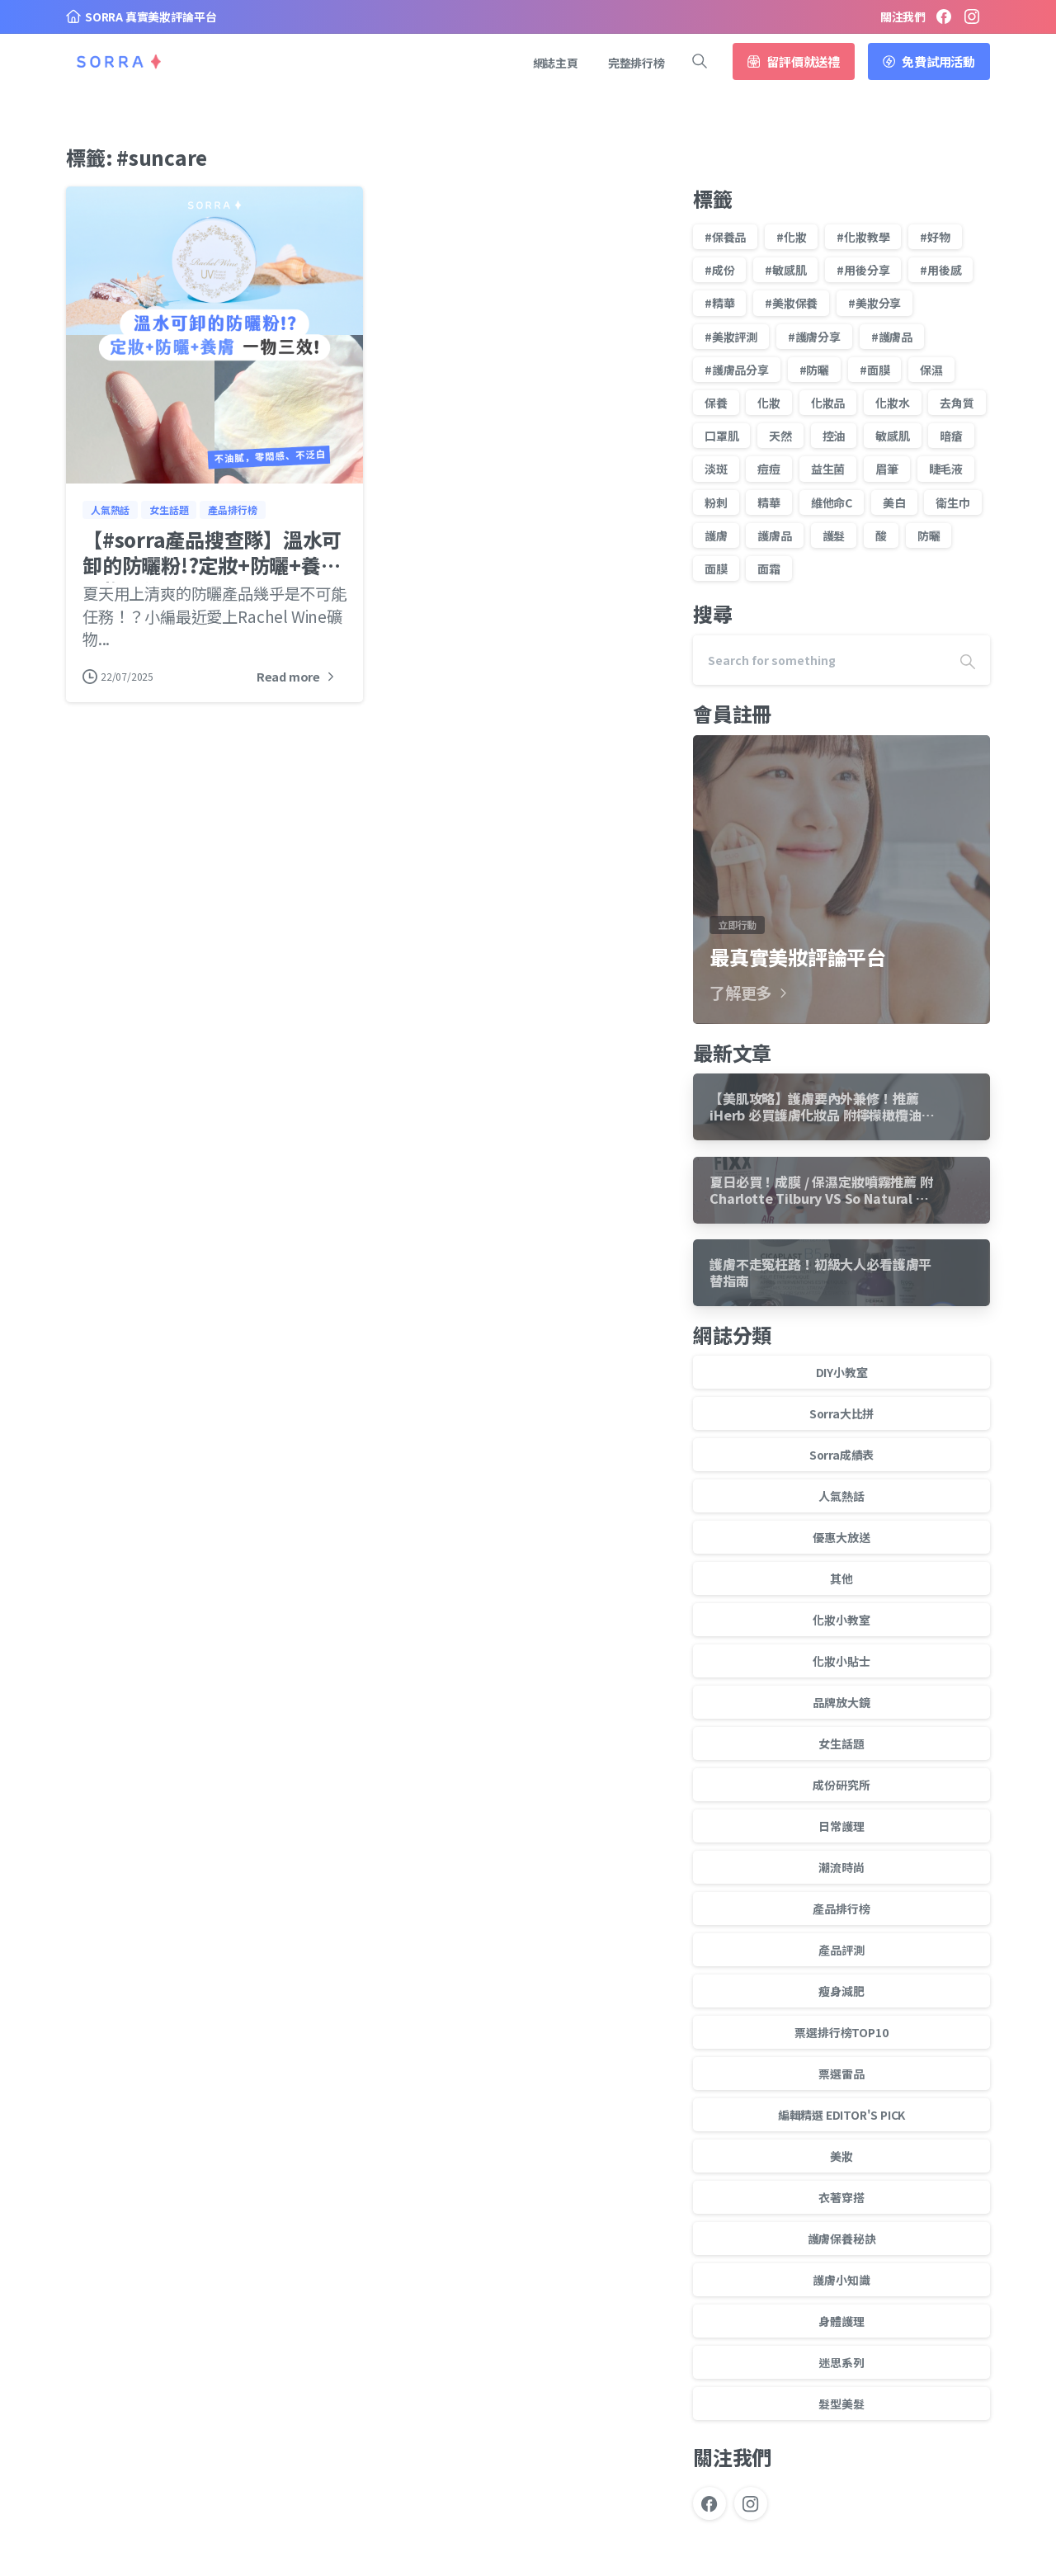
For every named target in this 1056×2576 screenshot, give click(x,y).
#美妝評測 (731, 336)
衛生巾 (952, 502)
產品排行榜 (841, 1908)
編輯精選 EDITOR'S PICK (842, 2115)
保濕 (931, 369)
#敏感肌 (785, 270)
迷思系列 (841, 2362)
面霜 (768, 568)
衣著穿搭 (841, 2197)
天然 (780, 435)
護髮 (834, 535)
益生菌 (828, 468)
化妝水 (892, 402)
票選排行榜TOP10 (841, 2032)
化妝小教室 (841, 1619)
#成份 (719, 270)
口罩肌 (721, 435)
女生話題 (841, 1743)
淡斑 (716, 468)
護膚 (716, 535)
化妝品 (828, 402)
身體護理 (841, 2321)
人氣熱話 (841, 1496)
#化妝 (791, 237)
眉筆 (886, 468)
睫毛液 (946, 468)
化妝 (768, 402)
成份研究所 (841, 1784)
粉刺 (716, 502)
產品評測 (841, 1949)
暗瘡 (951, 435)
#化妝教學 (863, 237)
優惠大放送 (841, 1537)
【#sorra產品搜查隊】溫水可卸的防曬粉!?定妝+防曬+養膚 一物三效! (212, 564)
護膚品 (774, 535)
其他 (841, 1578)
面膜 (716, 568)
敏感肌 (892, 435)
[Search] (819, 660)
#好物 (935, 237)
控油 (834, 435)
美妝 (841, 2156)
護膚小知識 (841, 2280)
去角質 (957, 402)
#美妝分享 (874, 303)
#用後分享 (863, 270)
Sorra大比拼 (841, 1413)
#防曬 (814, 369)
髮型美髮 (841, 2403)
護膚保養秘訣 (842, 2238)
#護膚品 (891, 336)
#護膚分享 (814, 336)
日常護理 (841, 1826)
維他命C (831, 502)
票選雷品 (841, 2073)
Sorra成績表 (841, 1454)
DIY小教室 (842, 1372)
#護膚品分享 (737, 369)
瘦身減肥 (841, 1991)
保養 (716, 402)
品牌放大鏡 (841, 1702)
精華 (768, 502)
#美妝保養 (791, 303)
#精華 (719, 303)
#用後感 (940, 270)
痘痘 (768, 468)
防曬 (928, 535)
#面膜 (874, 369)
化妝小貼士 (841, 1661)
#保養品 (725, 237)
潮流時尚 (841, 1867)
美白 (894, 502)
